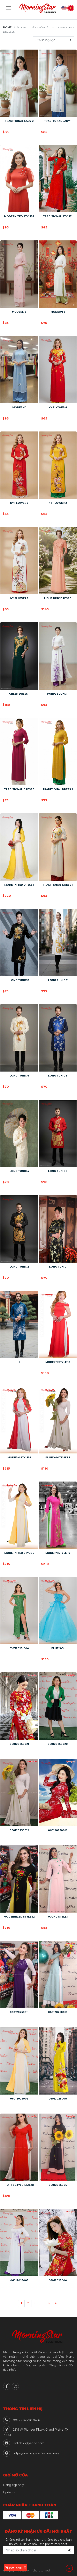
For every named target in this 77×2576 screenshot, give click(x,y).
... (42, 2303)
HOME (7, 27)
